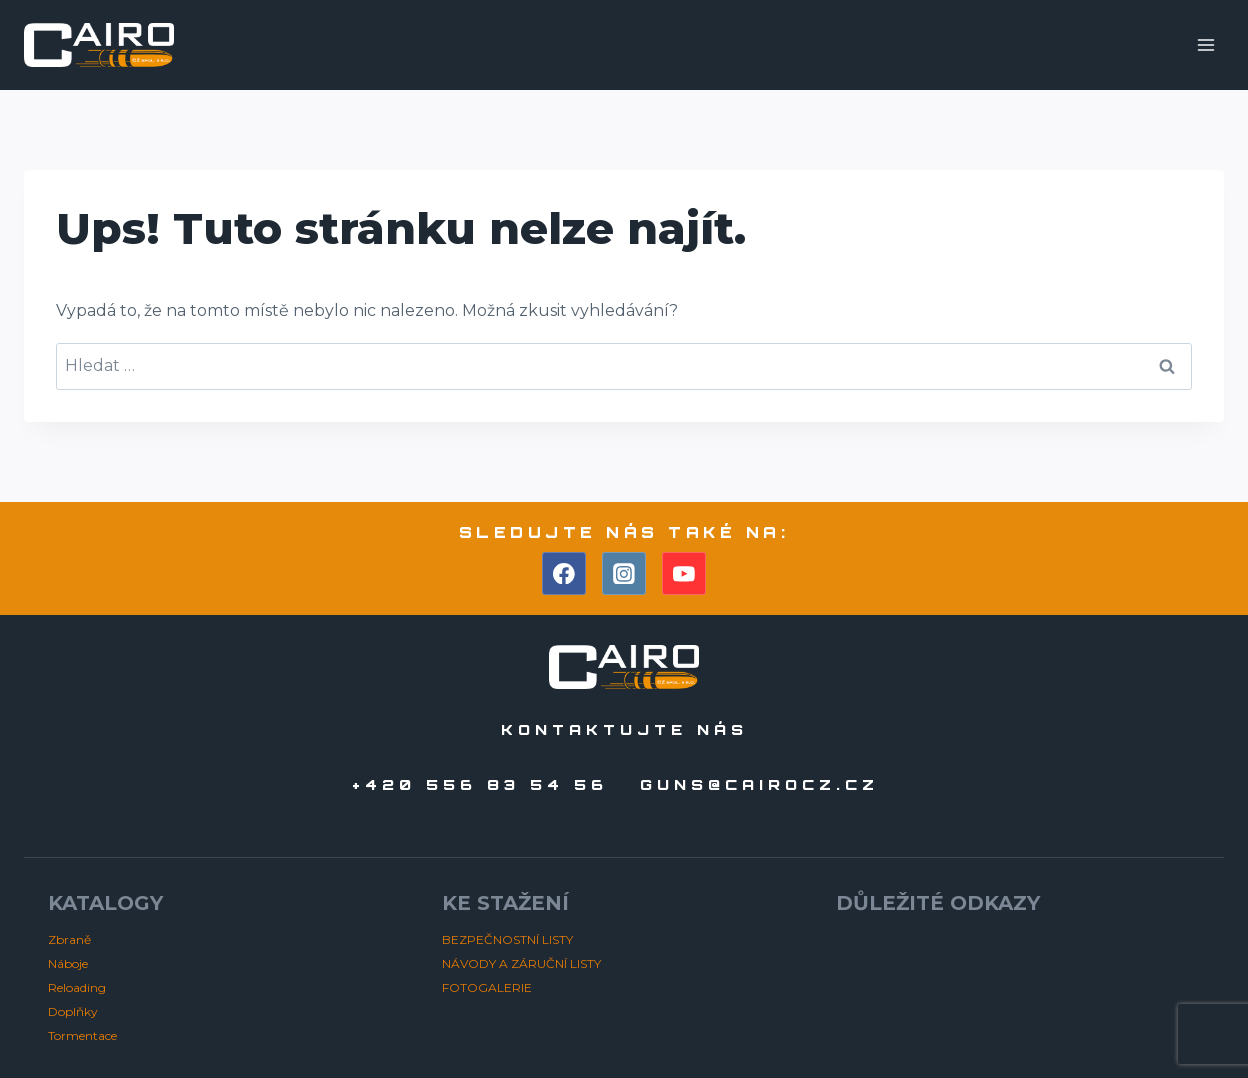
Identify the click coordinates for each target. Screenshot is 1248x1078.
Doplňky (73, 1011)
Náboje (68, 963)
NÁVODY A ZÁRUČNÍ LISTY (521, 963)
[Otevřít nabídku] (1205, 44)
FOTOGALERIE (487, 987)
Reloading (77, 987)
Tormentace (82, 1035)
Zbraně (69, 939)
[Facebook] (564, 574)
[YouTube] (684, 574)
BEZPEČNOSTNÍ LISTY (507, 939)
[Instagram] (624, 574)
